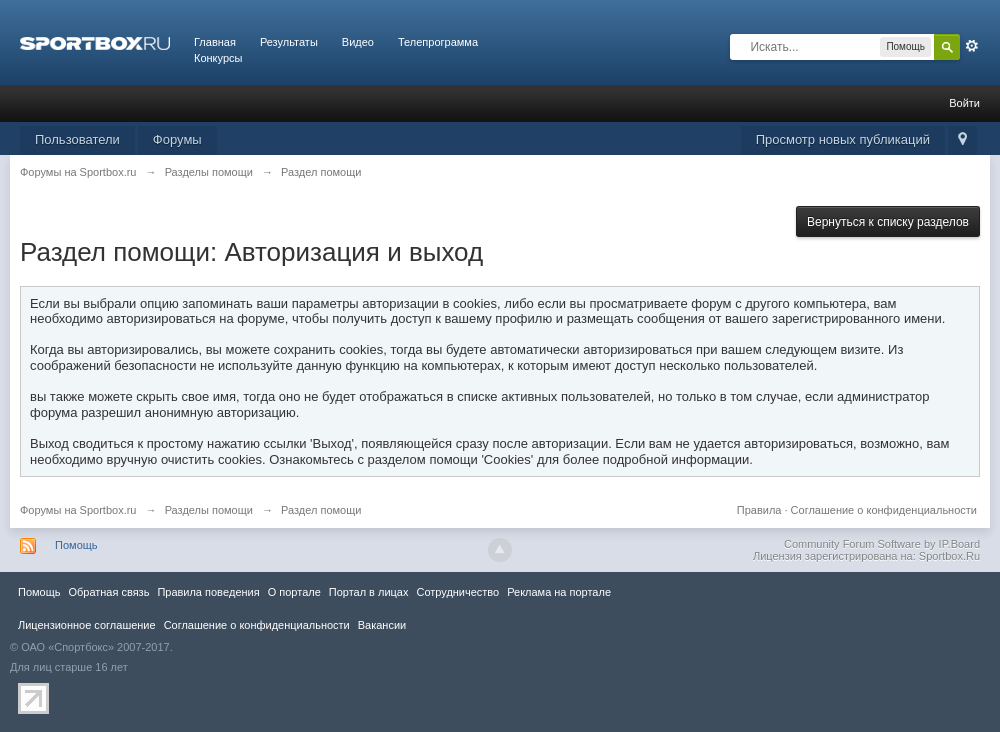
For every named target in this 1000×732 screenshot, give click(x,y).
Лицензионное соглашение (87, 625)
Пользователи (77, 139)
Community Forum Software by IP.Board (882, 544)
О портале (294, 592)
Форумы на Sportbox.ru (78, 510)
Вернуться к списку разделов (888, 222)
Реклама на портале (559, 592)
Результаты (289, 42)
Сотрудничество (457, 592)
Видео (358, 42)
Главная (215, 42)
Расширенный (972, 46)
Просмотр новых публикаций (843, 139)
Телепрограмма (438, 42)
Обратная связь (108, 592)
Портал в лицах (369, 592)
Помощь (76, 545)
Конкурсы (218, 58)
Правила (759, 510)
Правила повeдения (208, 592)
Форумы (177, 139)
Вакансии (382, 625)
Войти (964, 103)
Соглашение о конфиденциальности (884, 510)
